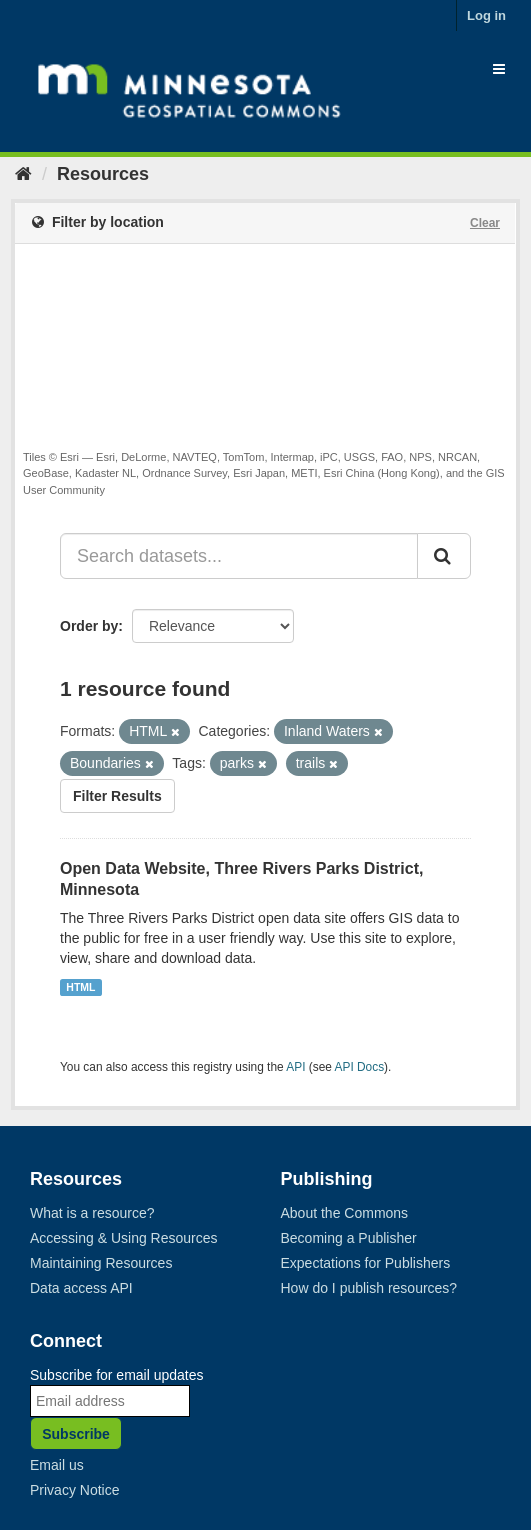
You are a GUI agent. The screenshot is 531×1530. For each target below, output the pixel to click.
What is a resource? (92, 1213)
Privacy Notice (74, 1490)
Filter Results (117, 796)
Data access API (81, 1288)
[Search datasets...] (239, 556)
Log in (486, 15)
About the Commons (345, 1213)
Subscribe (76, 1434)
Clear (485, 223)
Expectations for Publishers (366, 1263)
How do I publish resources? (369, 1288)
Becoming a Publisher (349, 1238)
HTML (80, 987)
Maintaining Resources (101, 1263)
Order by (89, 626)
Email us (57, 1465)
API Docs (360, 1067)
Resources (103, 174)
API (295, 1067)
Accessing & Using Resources (124, 1238)
